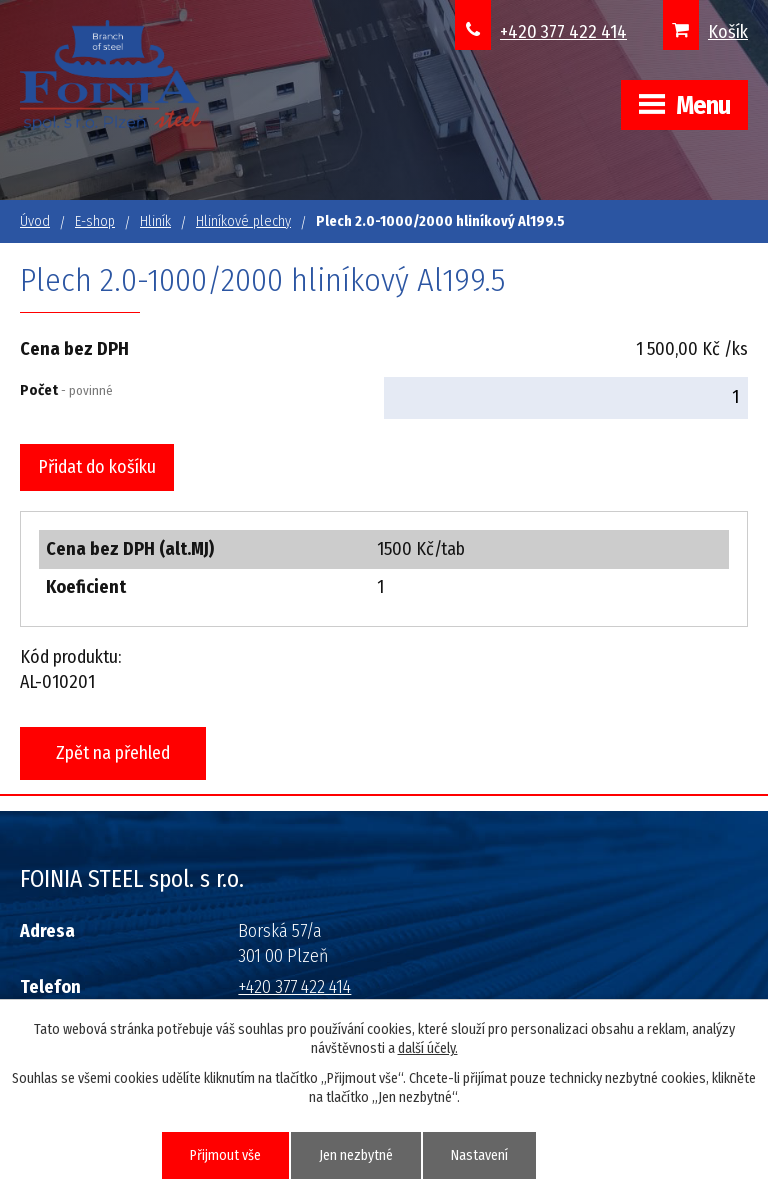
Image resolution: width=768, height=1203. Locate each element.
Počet (66, 390)
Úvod (35, 221)
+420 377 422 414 (563, 32)
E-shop (95, 221)
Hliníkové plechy (243, 221)
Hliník (155, 221)
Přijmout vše (225, 1155)
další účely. (428, 1048)
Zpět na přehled (113, 753)
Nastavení (479, 1155)
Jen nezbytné (356, 1155)
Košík (728, 32)
